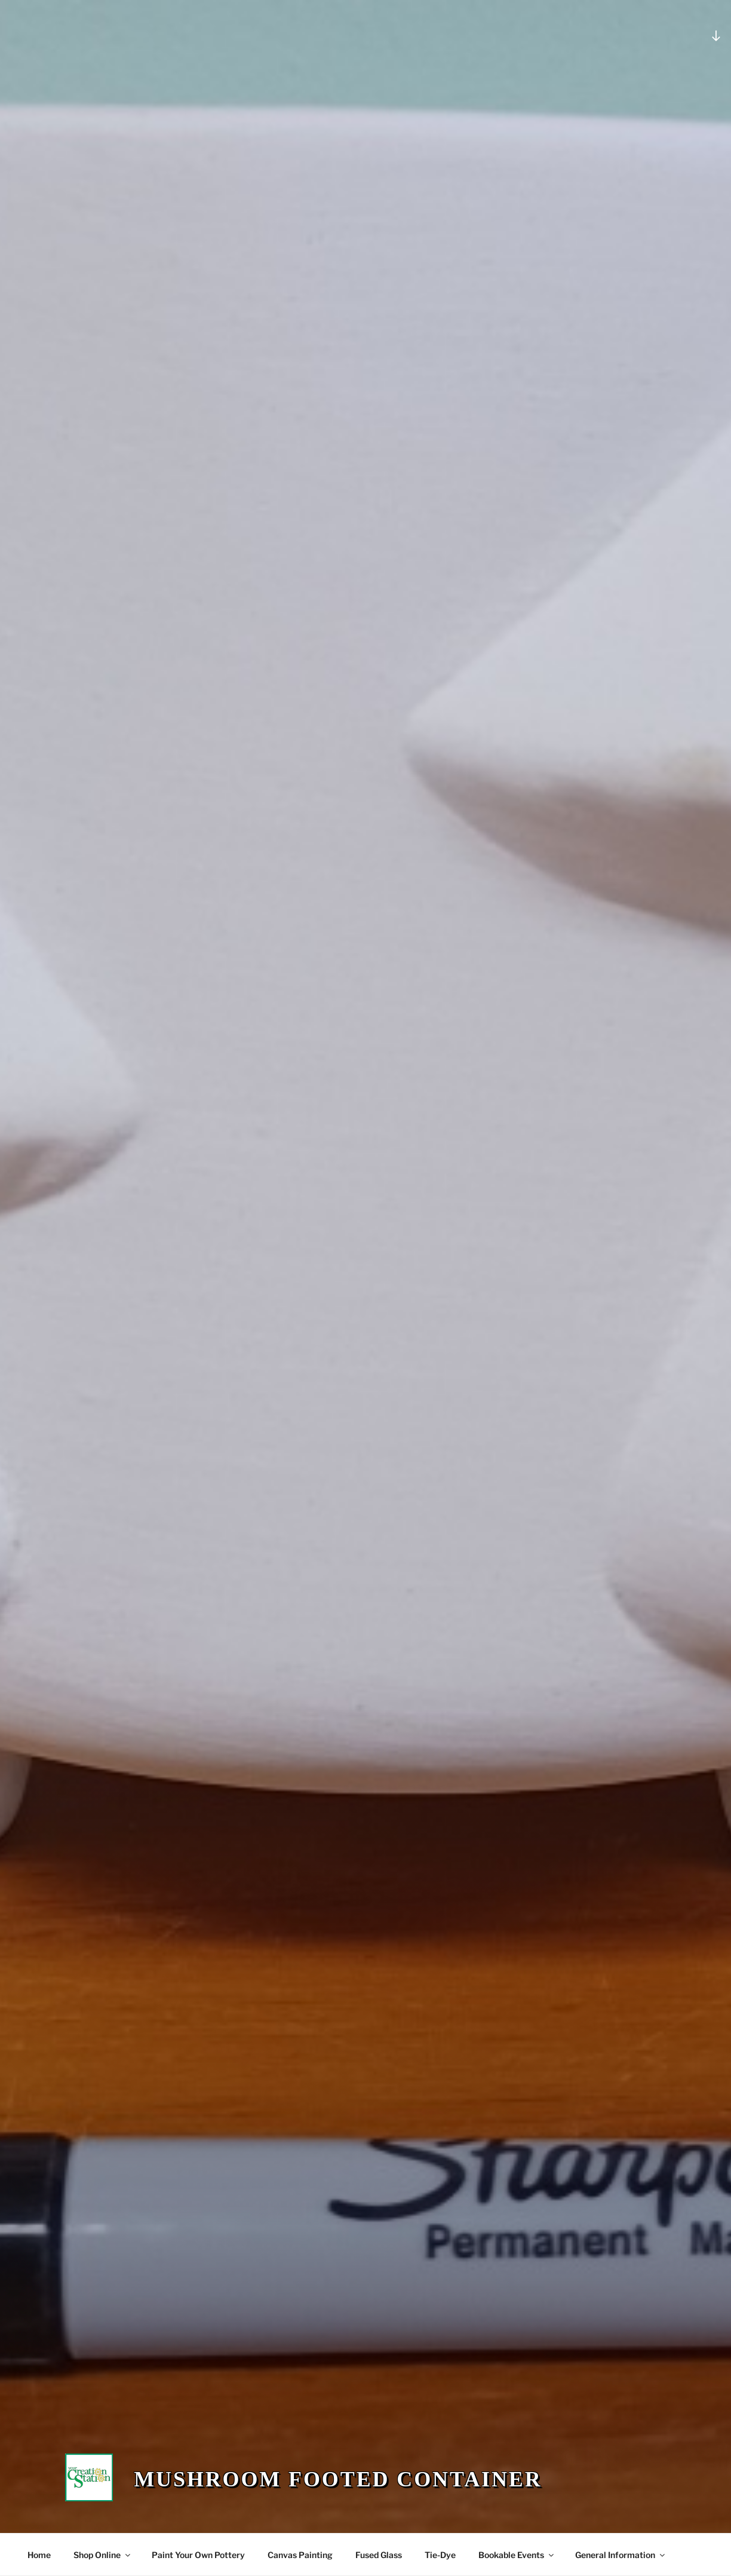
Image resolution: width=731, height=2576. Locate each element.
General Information (620, 2555)
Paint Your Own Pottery (198, 2555)
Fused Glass (378, 2555)
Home (39, 2555)
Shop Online (102, 2555)
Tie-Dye (440, 2555)
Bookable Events (516, 2555)
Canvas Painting (300, 2555)
